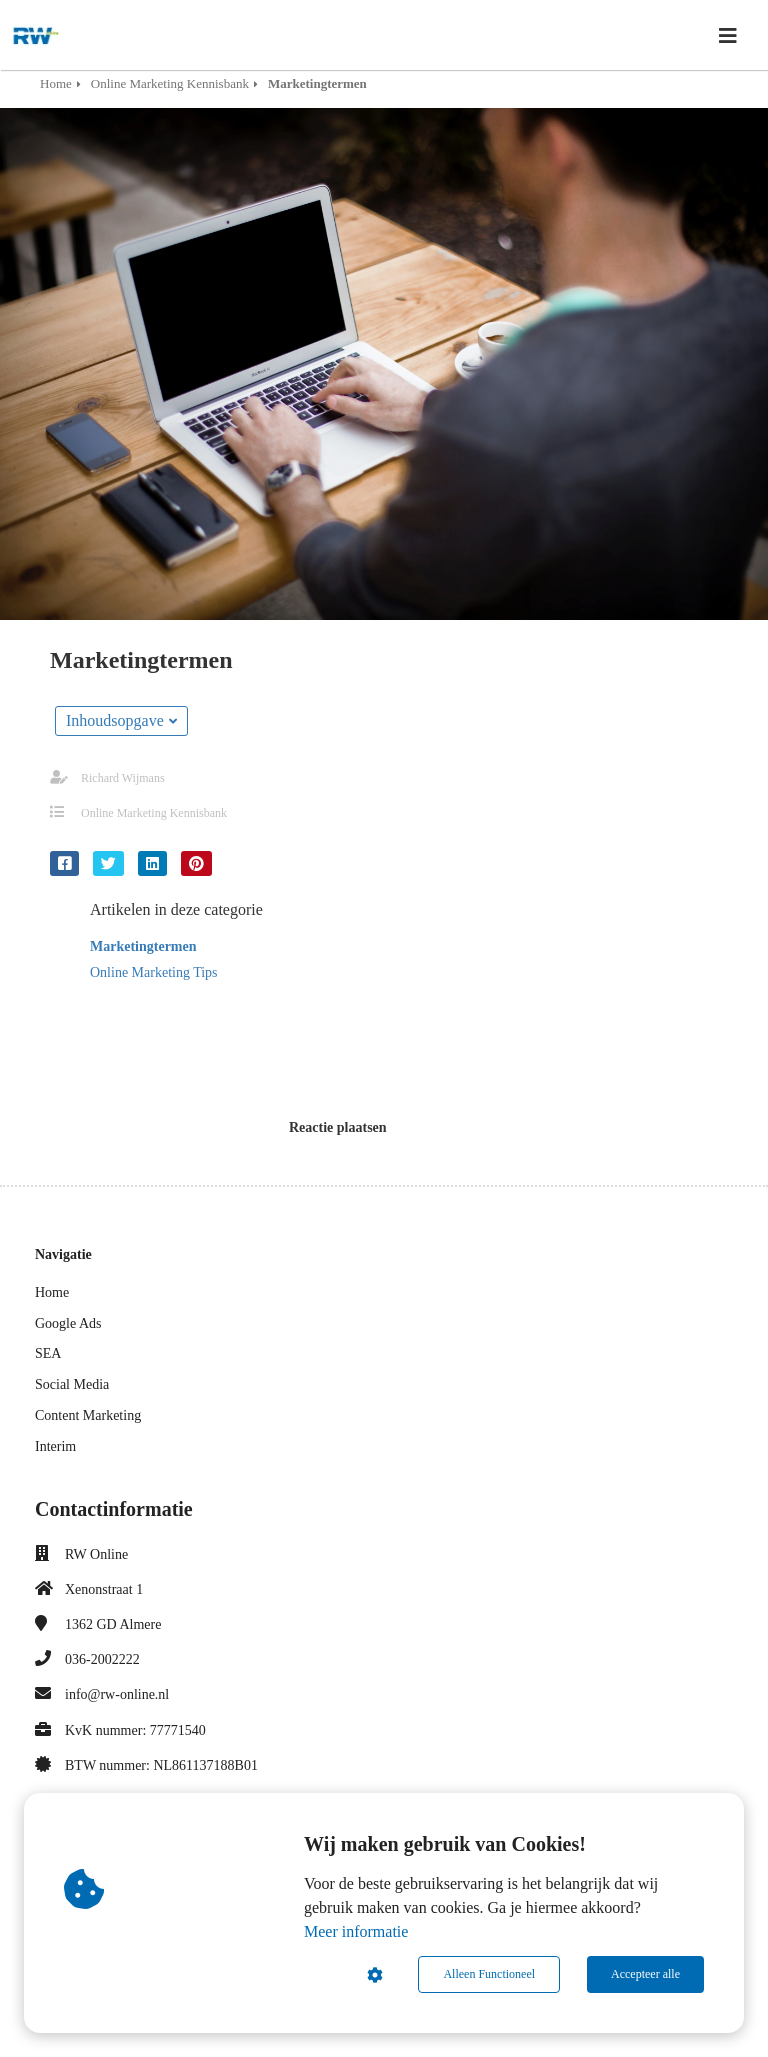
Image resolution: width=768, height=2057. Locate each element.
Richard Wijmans (123, 778)
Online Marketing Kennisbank (154, 813)
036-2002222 (102, 1659)
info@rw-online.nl (117, 1694)
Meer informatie (356, 1931)
